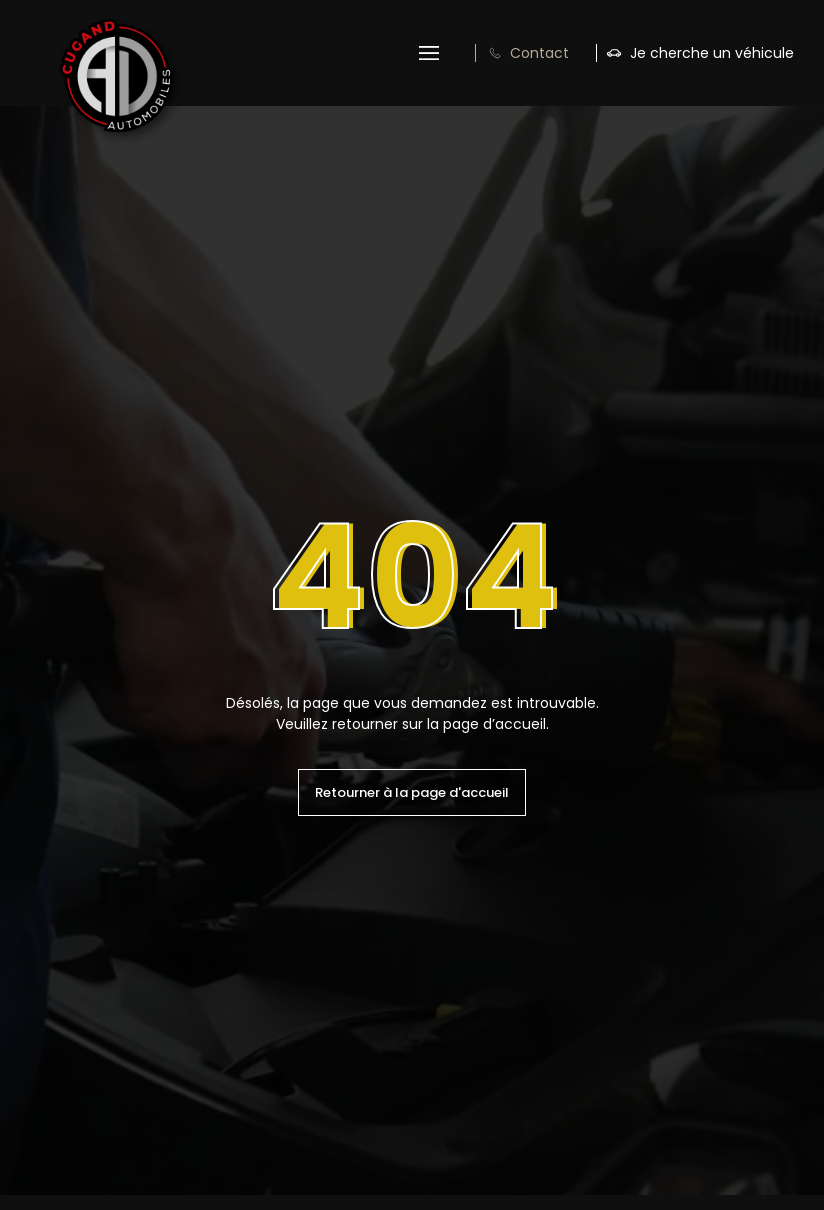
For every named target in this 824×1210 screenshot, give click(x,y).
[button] (429, 53)
